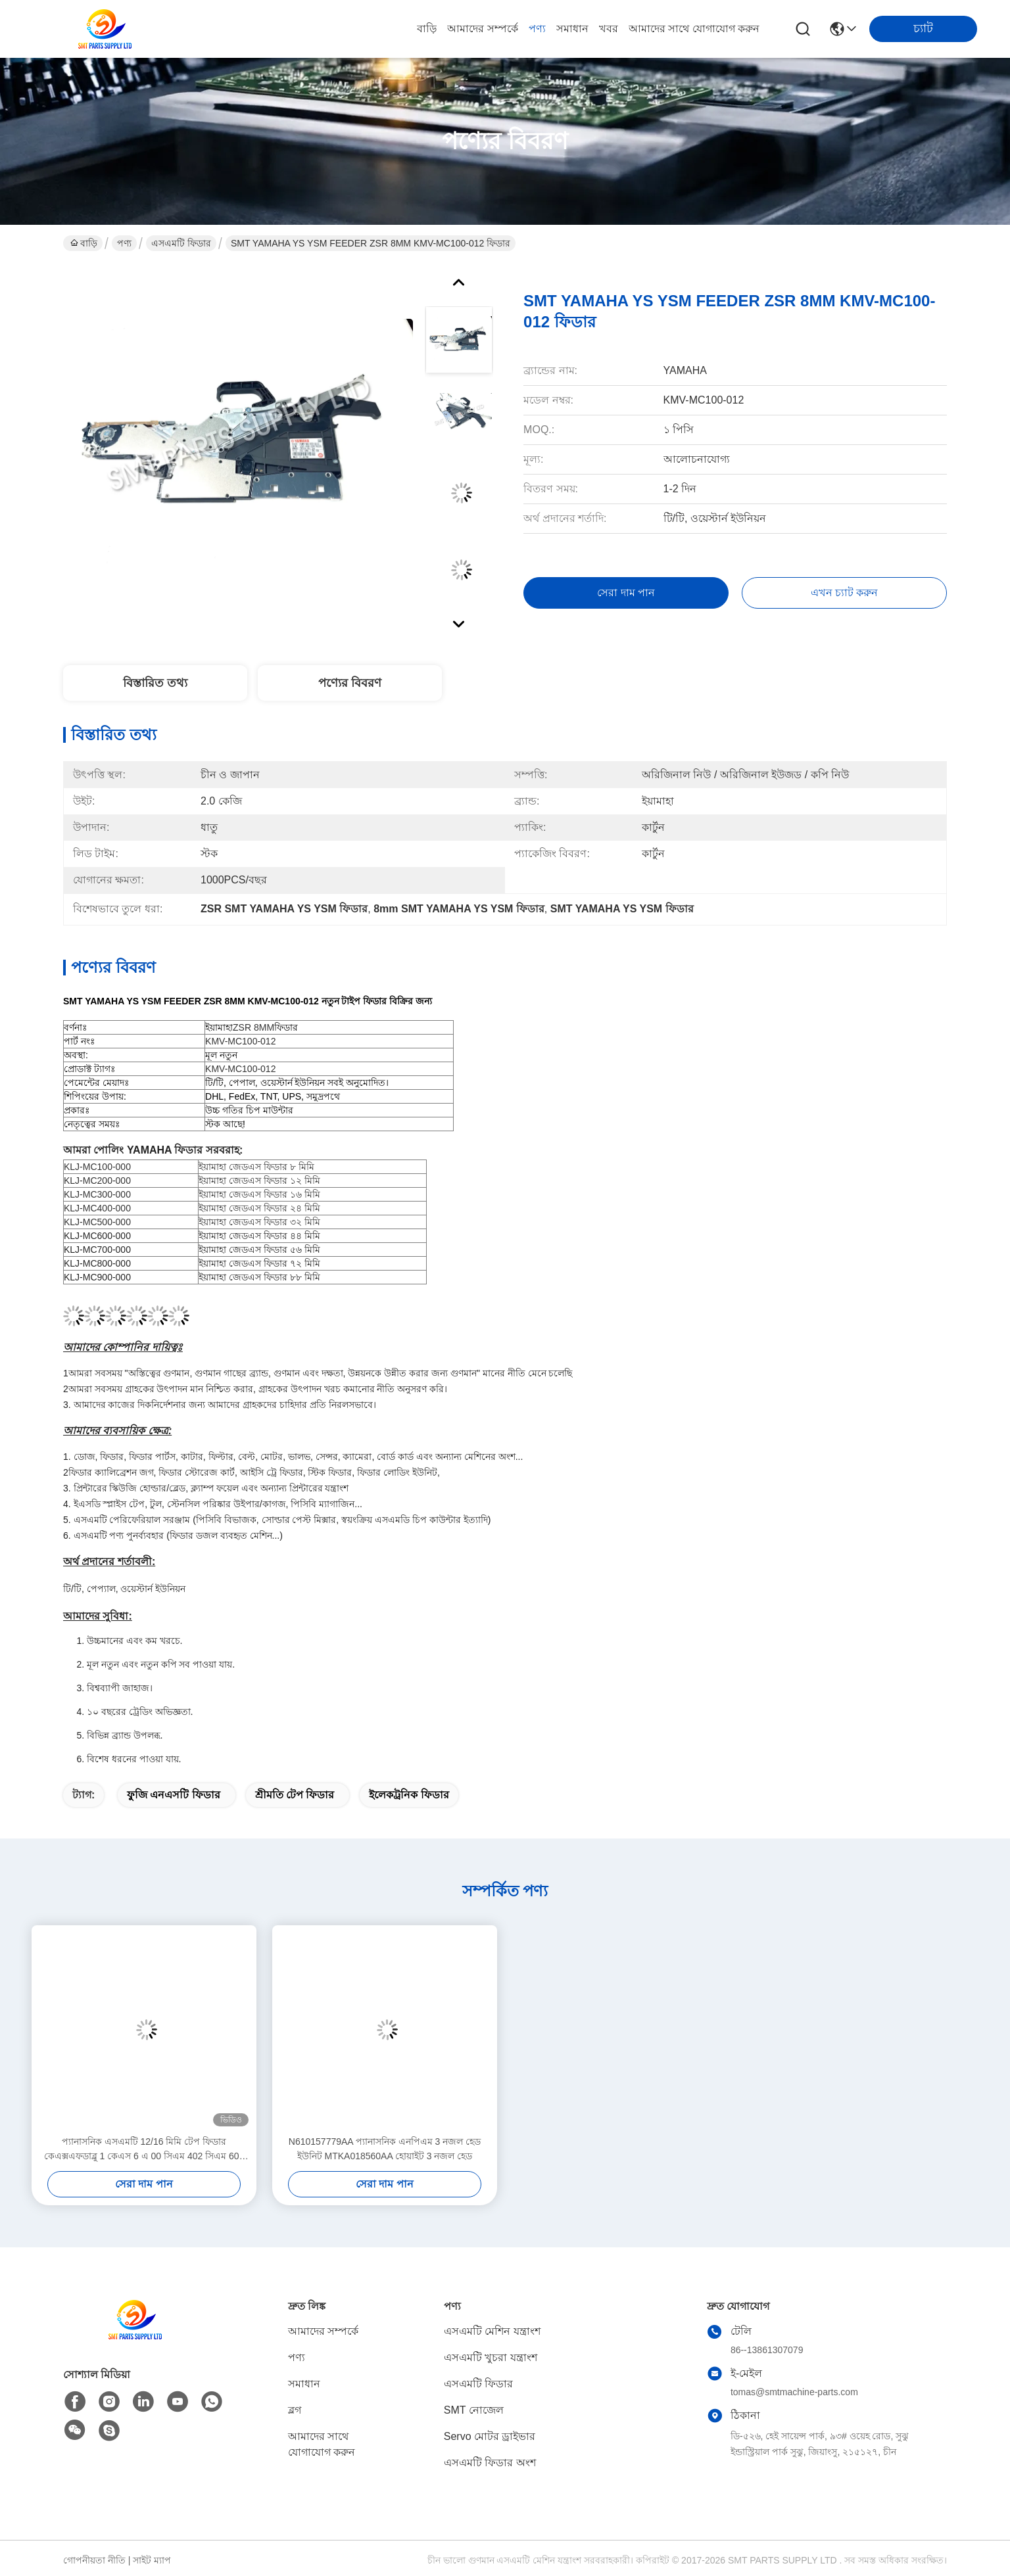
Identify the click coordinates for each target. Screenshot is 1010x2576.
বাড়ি (427, 28)
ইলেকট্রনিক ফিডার (408, 1794)
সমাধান (572, 28)
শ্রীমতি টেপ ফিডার (295, 1794)
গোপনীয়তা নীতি (94, 2560)
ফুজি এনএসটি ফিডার (173, 1794)
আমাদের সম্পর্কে (482, 28)
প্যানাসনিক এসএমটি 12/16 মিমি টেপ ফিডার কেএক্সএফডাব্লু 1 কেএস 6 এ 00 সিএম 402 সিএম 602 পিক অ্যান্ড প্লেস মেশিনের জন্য (144, 2149)
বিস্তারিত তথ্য (155, 683)
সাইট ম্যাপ (152, 2560)
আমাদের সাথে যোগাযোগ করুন (694, 28)
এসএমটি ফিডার (181, 243)
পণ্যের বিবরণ (349, 683)
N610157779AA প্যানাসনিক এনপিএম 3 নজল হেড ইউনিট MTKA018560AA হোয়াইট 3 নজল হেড (385, 2148)
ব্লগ (294, 2410)
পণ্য (537, 28)
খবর (608, 28)
